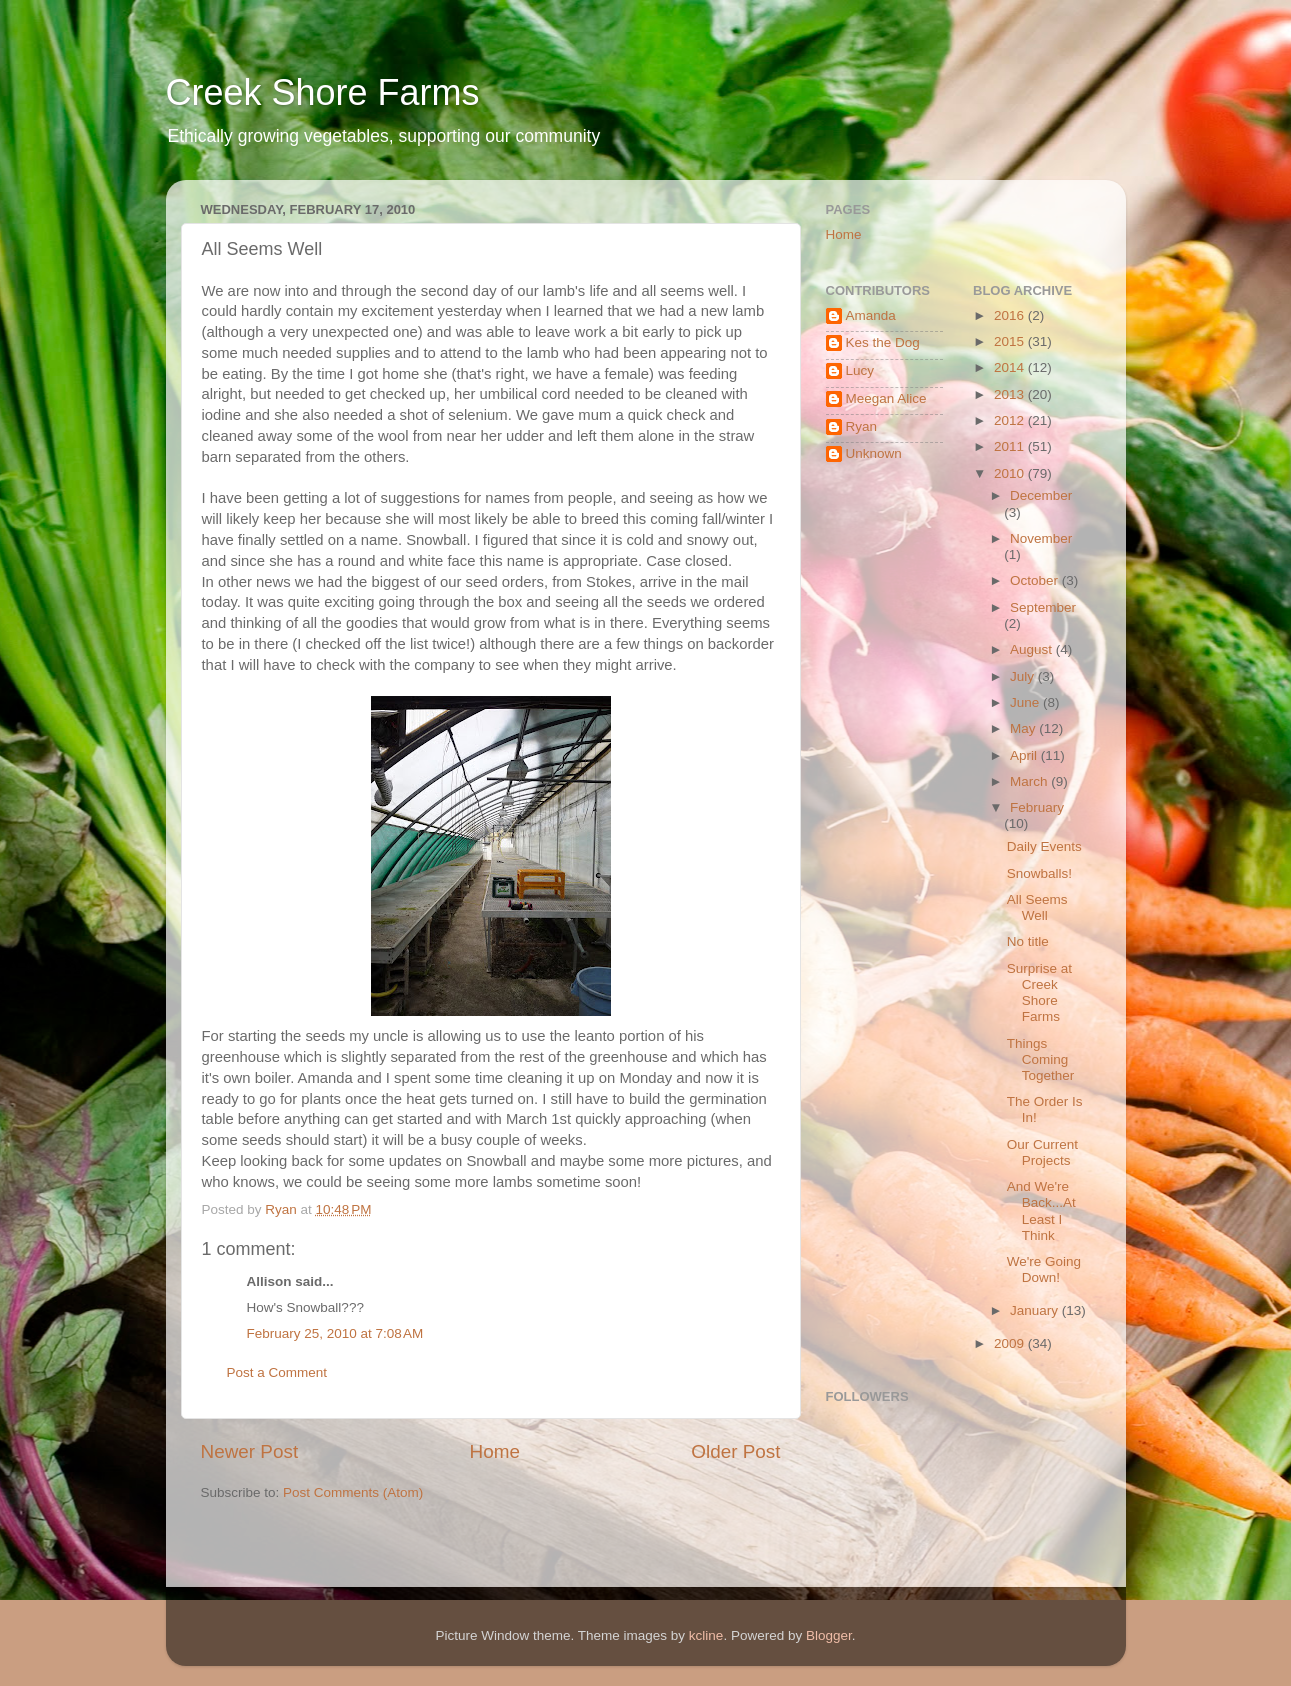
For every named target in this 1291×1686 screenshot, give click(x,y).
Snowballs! (1039, 873)
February (1037, 807)
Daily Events (1044, 846)
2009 (1011, 1343)
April (1025, 755)
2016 (1011, 315)
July (1024, 676)
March (1030, 781)
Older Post (735, 1451)
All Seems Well (1037, 907)
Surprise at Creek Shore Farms (1039, 993)
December (1041, 495)
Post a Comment (277, 1372)
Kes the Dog (883, 342)
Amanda (871, 315)
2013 (1011, 394)
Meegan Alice (886, 398)
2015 (1011, 341)
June (1026, 702)
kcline (706, 1635)
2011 (1011, 446)
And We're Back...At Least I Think (1041, 1211)
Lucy (860, 370)
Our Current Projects (1042, 1152)
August (1033, 649)
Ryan (862, 426)
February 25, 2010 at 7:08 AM (335, 1333)
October (1036, 580)
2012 (1011, 420)
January (1036, 1310)
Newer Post (250, 1451)
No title (1028, 941)
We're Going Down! (1044, 1269)
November (1041, 538)
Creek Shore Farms (323, 92)
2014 (1011, 367)
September (1043, 607)
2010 (1011, 473)
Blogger (829, 1635)
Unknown (874, 453)
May (1024, 728)
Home (495, 1451)
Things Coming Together (1041, 1059)
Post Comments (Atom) (353, 1492)
